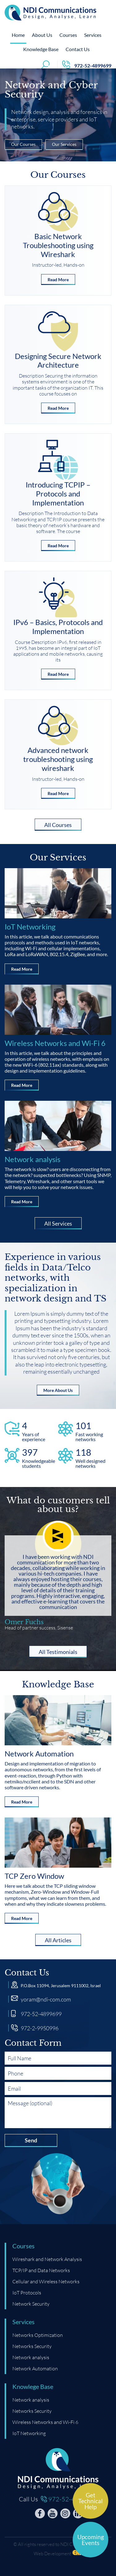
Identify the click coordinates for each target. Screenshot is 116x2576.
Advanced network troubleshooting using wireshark (58, 759)
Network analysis (32, 1159)
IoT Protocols (26, 2292)
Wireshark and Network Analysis (47, 2259)
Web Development (52, 2553)
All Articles (58, 1941)
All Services (58, 1224)
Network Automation (39, 1753)
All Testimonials (58, 1653)
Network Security (30, 2304)
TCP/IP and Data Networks (41, 2270)
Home (18, 38)
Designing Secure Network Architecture (58, 361)
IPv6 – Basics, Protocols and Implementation (58, 627)
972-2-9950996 (39, 2028)
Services (93, 38)
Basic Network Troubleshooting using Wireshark (58, 245)
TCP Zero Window (34, 1875)
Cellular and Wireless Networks (45, 2281)
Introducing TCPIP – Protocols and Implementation (58, 493)
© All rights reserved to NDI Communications (58, 2544)
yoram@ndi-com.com (46, 1999)
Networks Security (32, 2346)
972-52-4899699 (41, 2014)
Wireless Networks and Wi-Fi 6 (55, 1043)
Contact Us (77, 52)
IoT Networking (30, 926)
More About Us (58, 1392)
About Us (42, 38)
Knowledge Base (41, 52)
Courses (68, 38)
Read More (58, 281)
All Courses (58, 826)
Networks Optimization (37, 2335)
